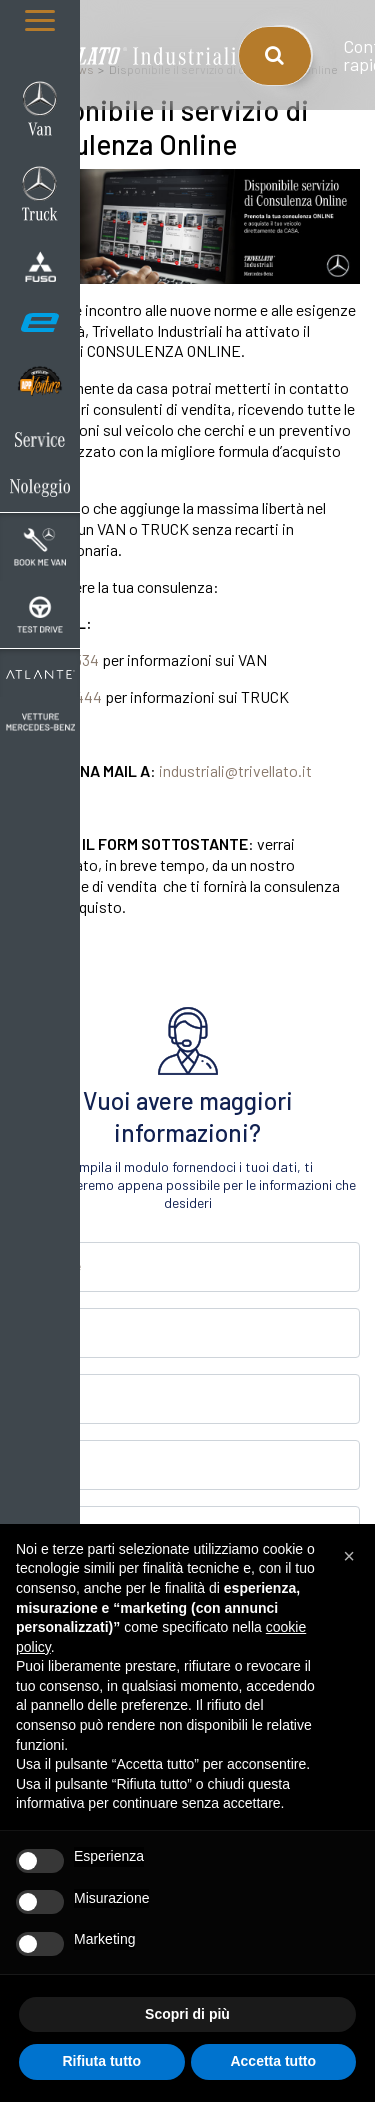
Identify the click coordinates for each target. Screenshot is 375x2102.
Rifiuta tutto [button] (101, 2061)
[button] (349, 1556)
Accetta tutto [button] (273, 2061)
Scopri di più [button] (187, 2014)
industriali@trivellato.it (235, 770)
